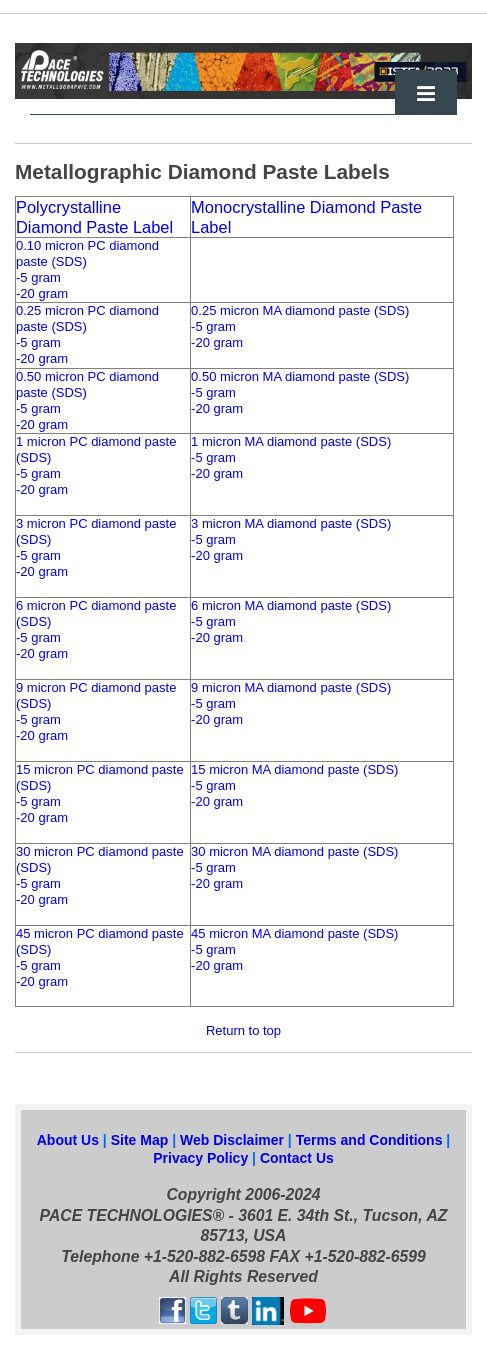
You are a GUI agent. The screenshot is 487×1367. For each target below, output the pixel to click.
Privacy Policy (202, 1158)
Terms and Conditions (371, 1140)
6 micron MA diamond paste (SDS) (291, 605)
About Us (68, 1140)
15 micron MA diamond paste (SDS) (294, 769)
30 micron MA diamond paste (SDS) (294, 851)
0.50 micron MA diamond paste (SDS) (300, 376)
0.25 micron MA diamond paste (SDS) (300, 310)
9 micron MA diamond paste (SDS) (291, 687)
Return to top (243, 1030)
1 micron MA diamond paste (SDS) (291, 441)
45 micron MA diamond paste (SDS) (294, 933)
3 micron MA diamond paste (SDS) (291, 523)
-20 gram (42, 293)
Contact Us (297, 1158)
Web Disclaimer (234, 1140)
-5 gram (38, 277)
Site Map (140, 1140)
